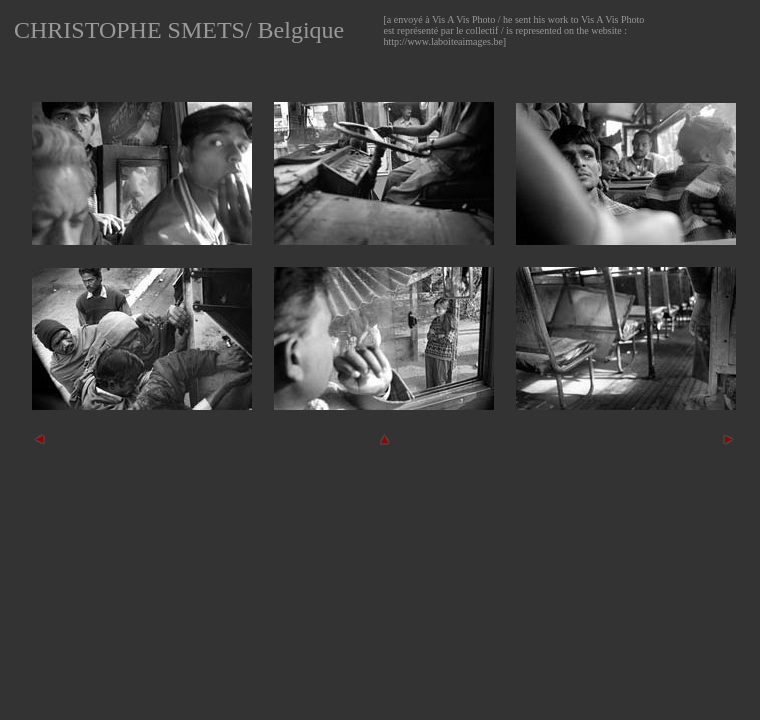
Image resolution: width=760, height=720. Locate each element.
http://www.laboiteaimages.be (443, 41)
